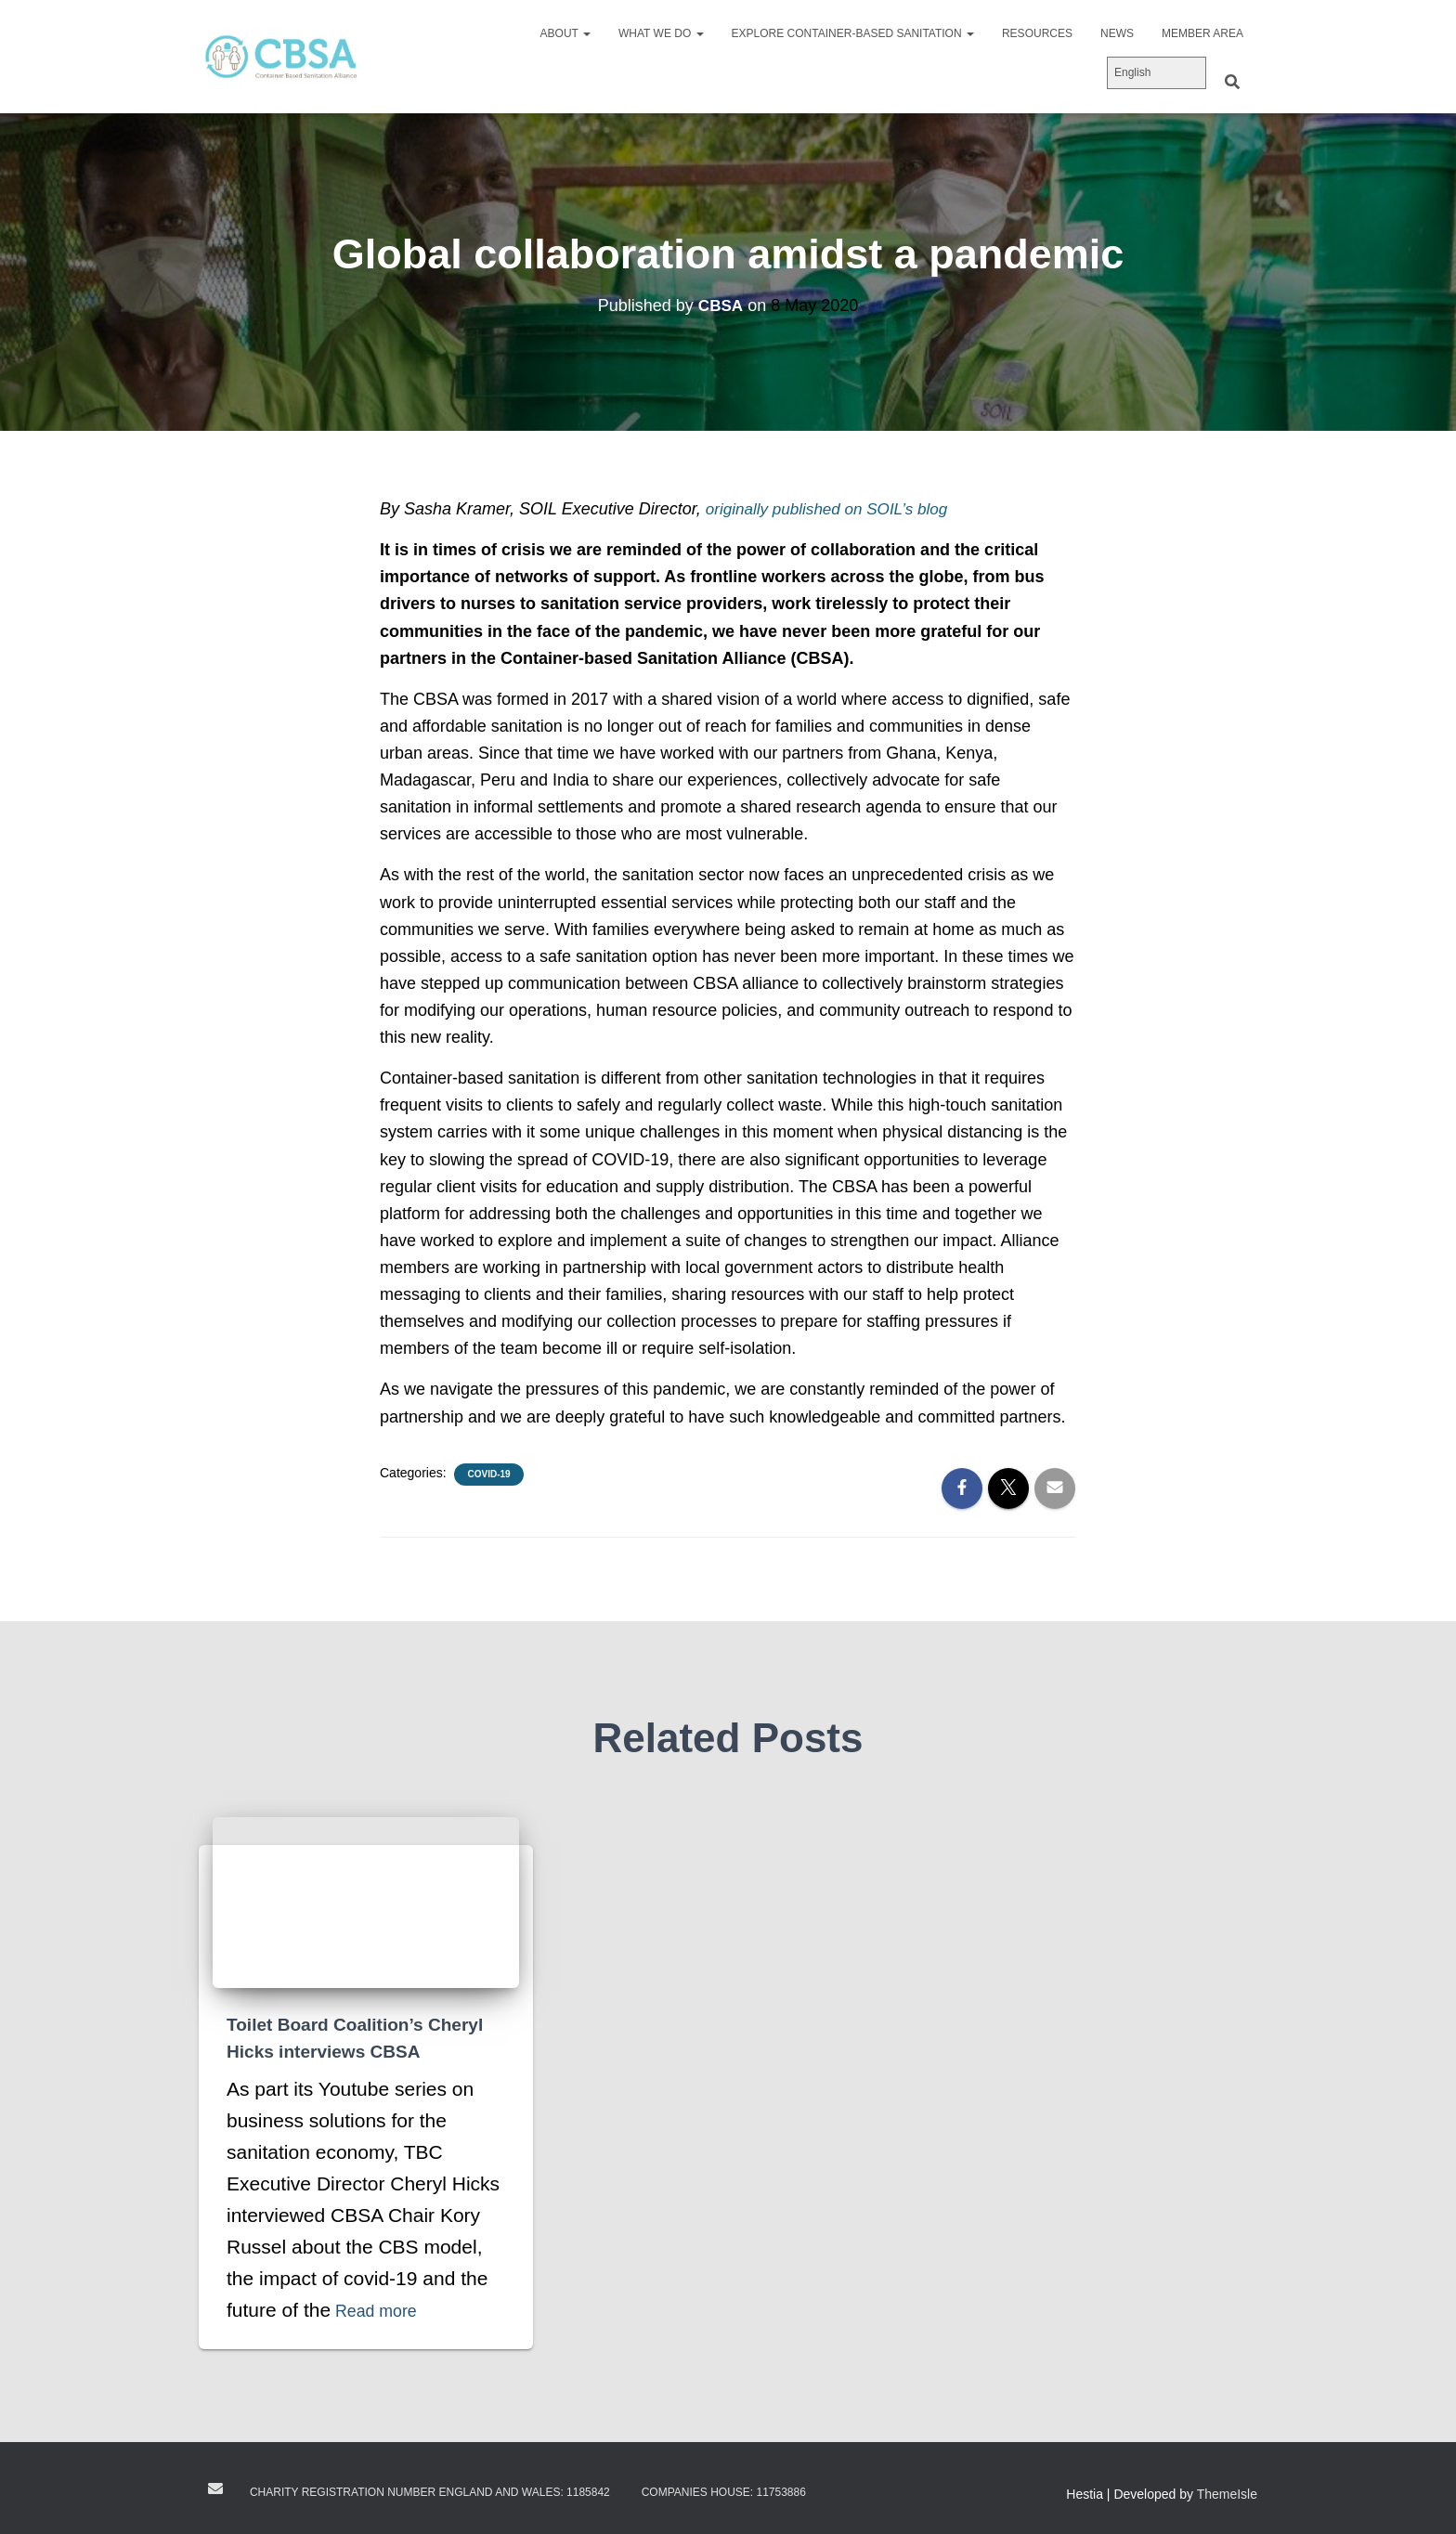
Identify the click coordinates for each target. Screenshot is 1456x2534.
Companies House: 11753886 (724, 2491)
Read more (383, 2309)
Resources (1037, 33)
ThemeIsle (1227, 2493)
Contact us (215, 2487)
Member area (1202, 33)
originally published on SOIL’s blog (833, 509)
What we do (661, 33)
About (565, 33)
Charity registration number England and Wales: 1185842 (430, 2491)
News (1117, 33)
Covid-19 (488, 1474)
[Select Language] (1156, 73)
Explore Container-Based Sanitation (853, 33)
